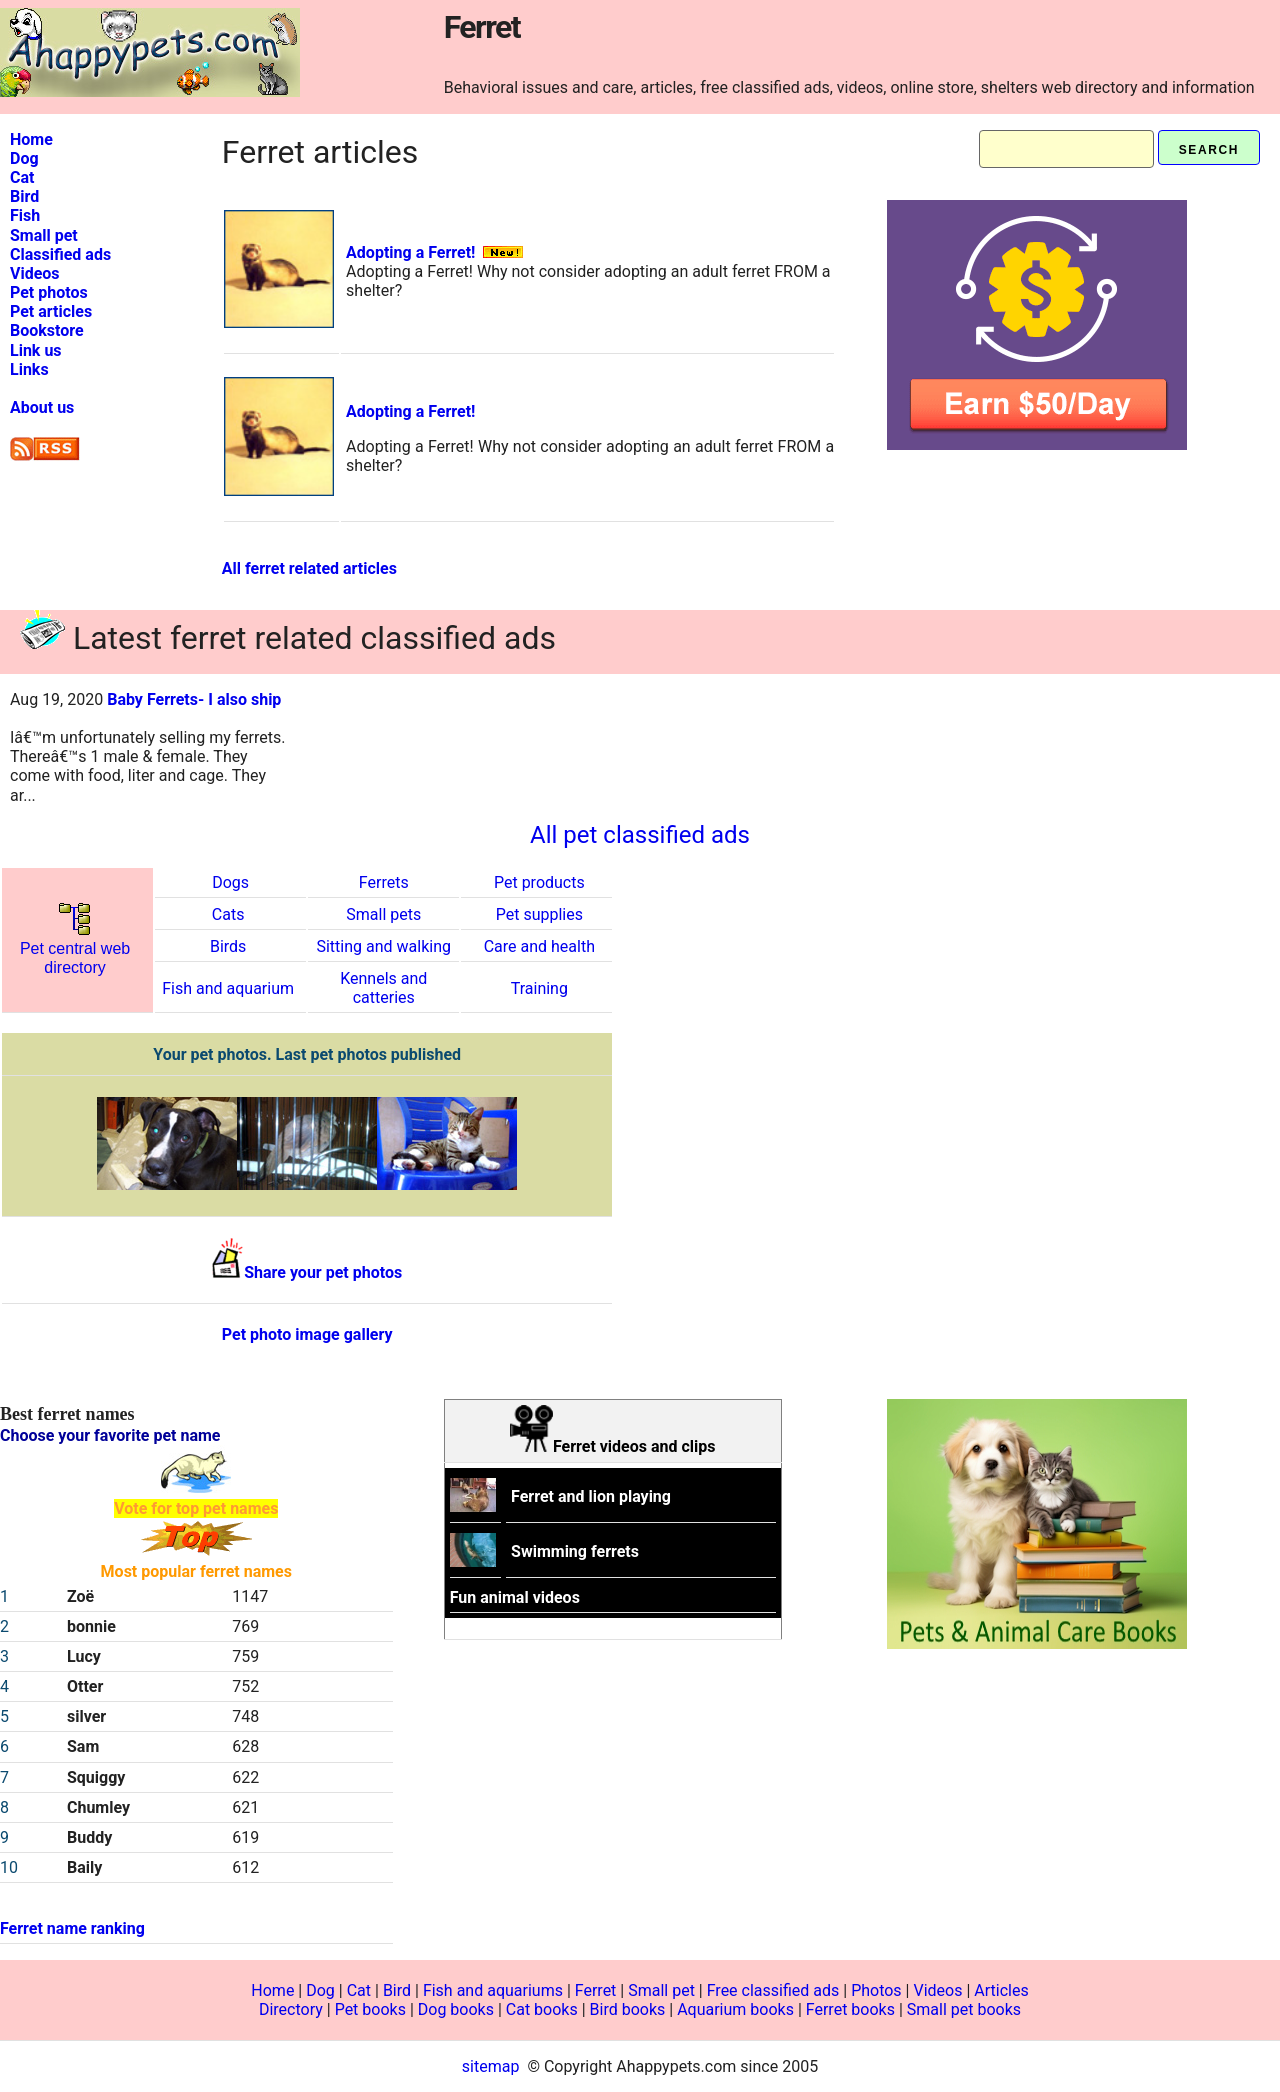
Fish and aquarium (228, 988)
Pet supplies (539, 914)
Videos (35, 273)
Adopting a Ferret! (410, 252)
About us (42, 407)
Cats (228, 914)
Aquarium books (735, 2009)
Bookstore (47, 330)
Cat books (542, 2009)
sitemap (491, 2066)
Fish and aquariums (493, 1990)
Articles (1001, 1990)
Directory (291, 2009)
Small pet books (964, 2009)
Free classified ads (773, 1990)
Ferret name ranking (72, 1928)
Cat (22, 177)
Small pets (383, 914)
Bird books (628, 2009)
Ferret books (850, 2009)
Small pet (44, 235)
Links (29, 369)
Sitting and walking (383, 946)
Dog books (456, 2009)
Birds (228, 946)
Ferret (596, 1990)
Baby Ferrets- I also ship (194, 699)
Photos (876, 1990)
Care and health (539, 946)
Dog (24, 158)
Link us (36, 350)
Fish (25, 215)
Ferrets (384, 882)
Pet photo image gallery (307, 1334)
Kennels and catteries (383, 988)
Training (539, 988)
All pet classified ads (640, 835)
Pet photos (49, 292)
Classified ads (60, 254)
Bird (24, 196)
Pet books (370, 2009)
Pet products (539, 882)
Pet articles (51, 311)
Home (31, 139)
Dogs (230, 882)
